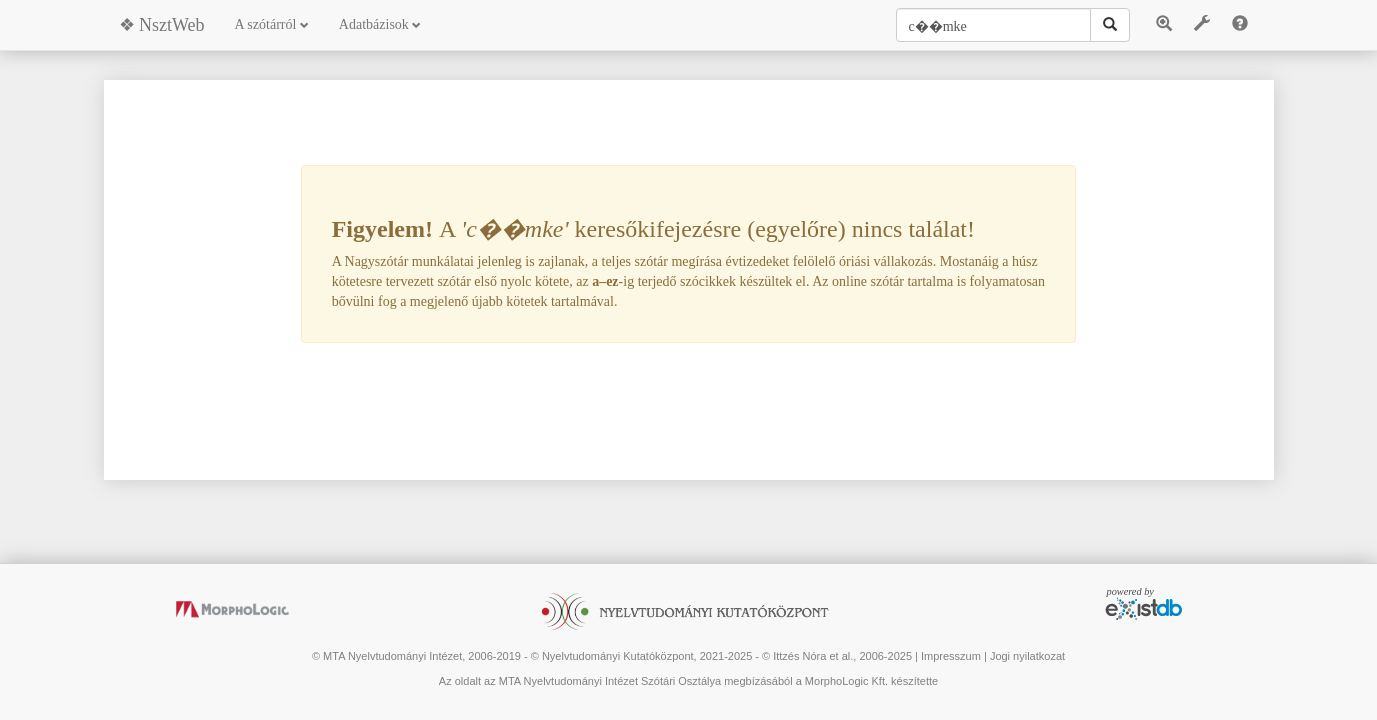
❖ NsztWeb (162, 25)
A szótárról (272, 24)
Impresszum (951, 656)
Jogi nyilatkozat (1027, 656)
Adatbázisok (380, 24)
